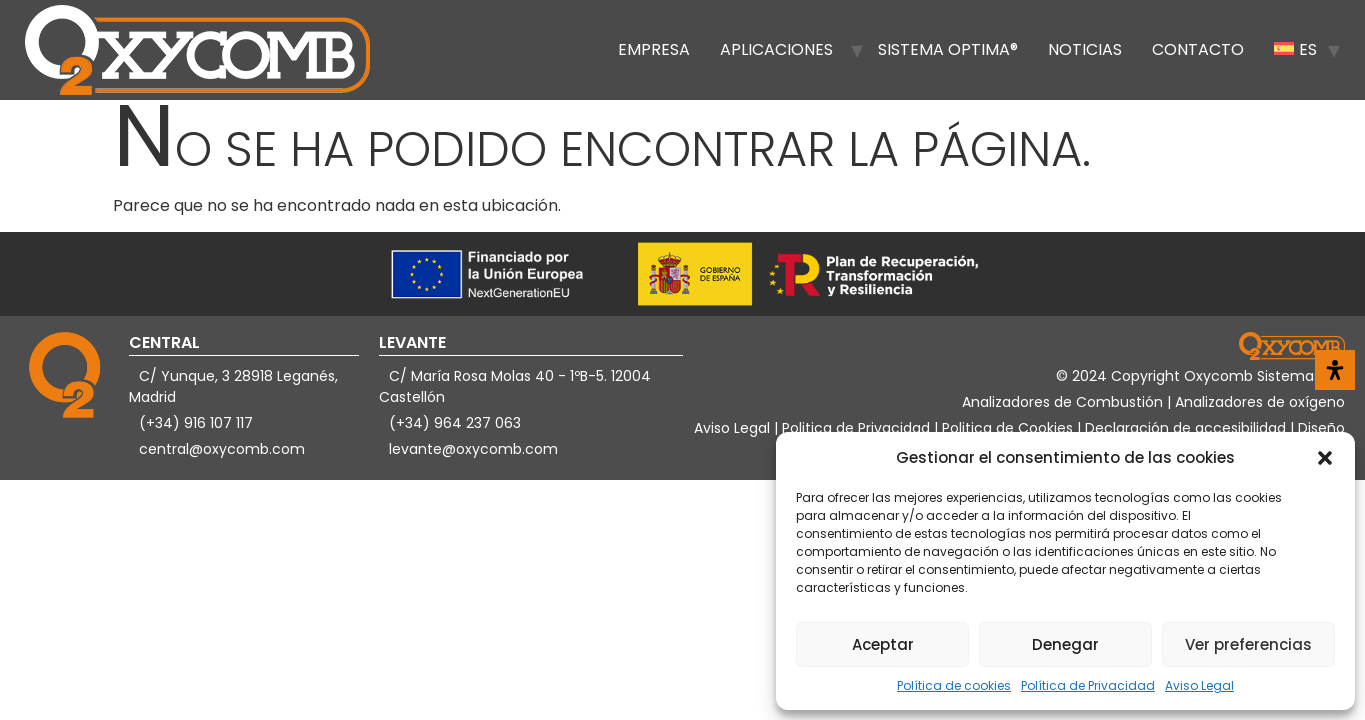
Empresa (654, 49)
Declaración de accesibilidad (1187, 428)
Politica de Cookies (1007, 428)
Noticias (1085, 49)
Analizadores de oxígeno (1260, 402)
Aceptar (883, 644)
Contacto (1198, 49)
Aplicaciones (776, 49)
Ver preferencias (1248, 644)
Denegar (1065, 644)
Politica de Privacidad (858, 428)
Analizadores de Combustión (1064, 402)
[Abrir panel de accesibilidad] (1335, 370)
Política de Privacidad (1088, 685)
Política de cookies (954, 685)
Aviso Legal (1199, 685)
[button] (1325, 458)
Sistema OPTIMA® (948, 49)
